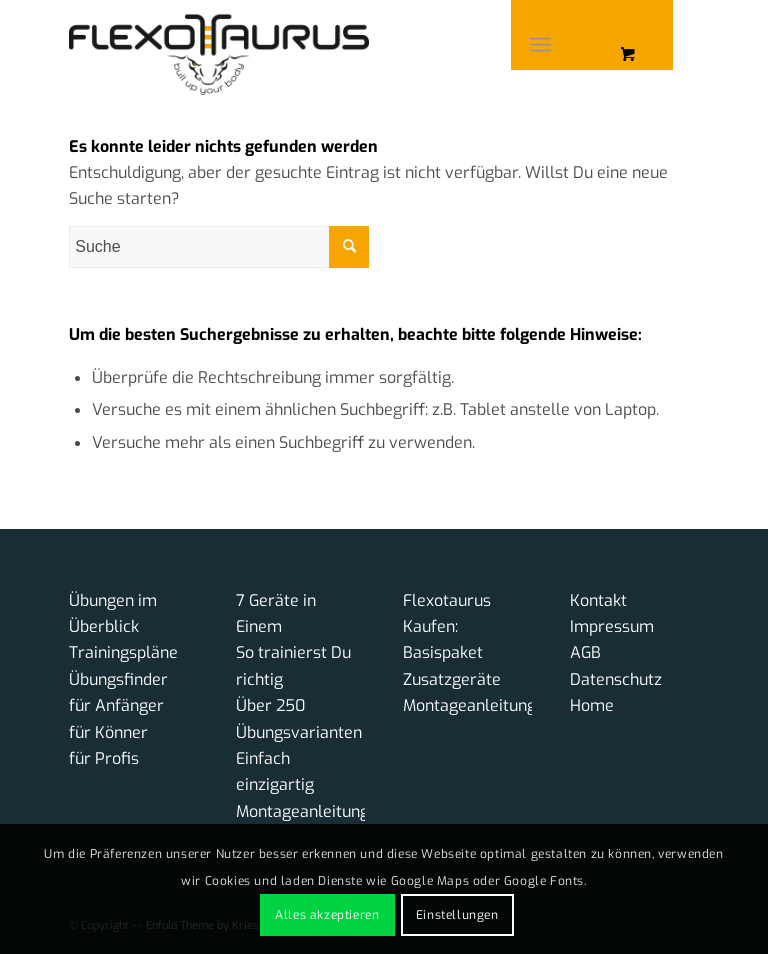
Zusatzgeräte (452, 679)
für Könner (108, 732)
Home (592, 705)
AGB (585, 652)
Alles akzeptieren (327, 915)
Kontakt (598, 600)
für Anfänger (116, 705)
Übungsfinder (118, 679)
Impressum (612, 626)
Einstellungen (457, 915)
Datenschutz (616, 679)
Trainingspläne (123, 652)
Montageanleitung (302, 811)
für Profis (104, 758)
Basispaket (443, 652)
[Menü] (540, 45)
